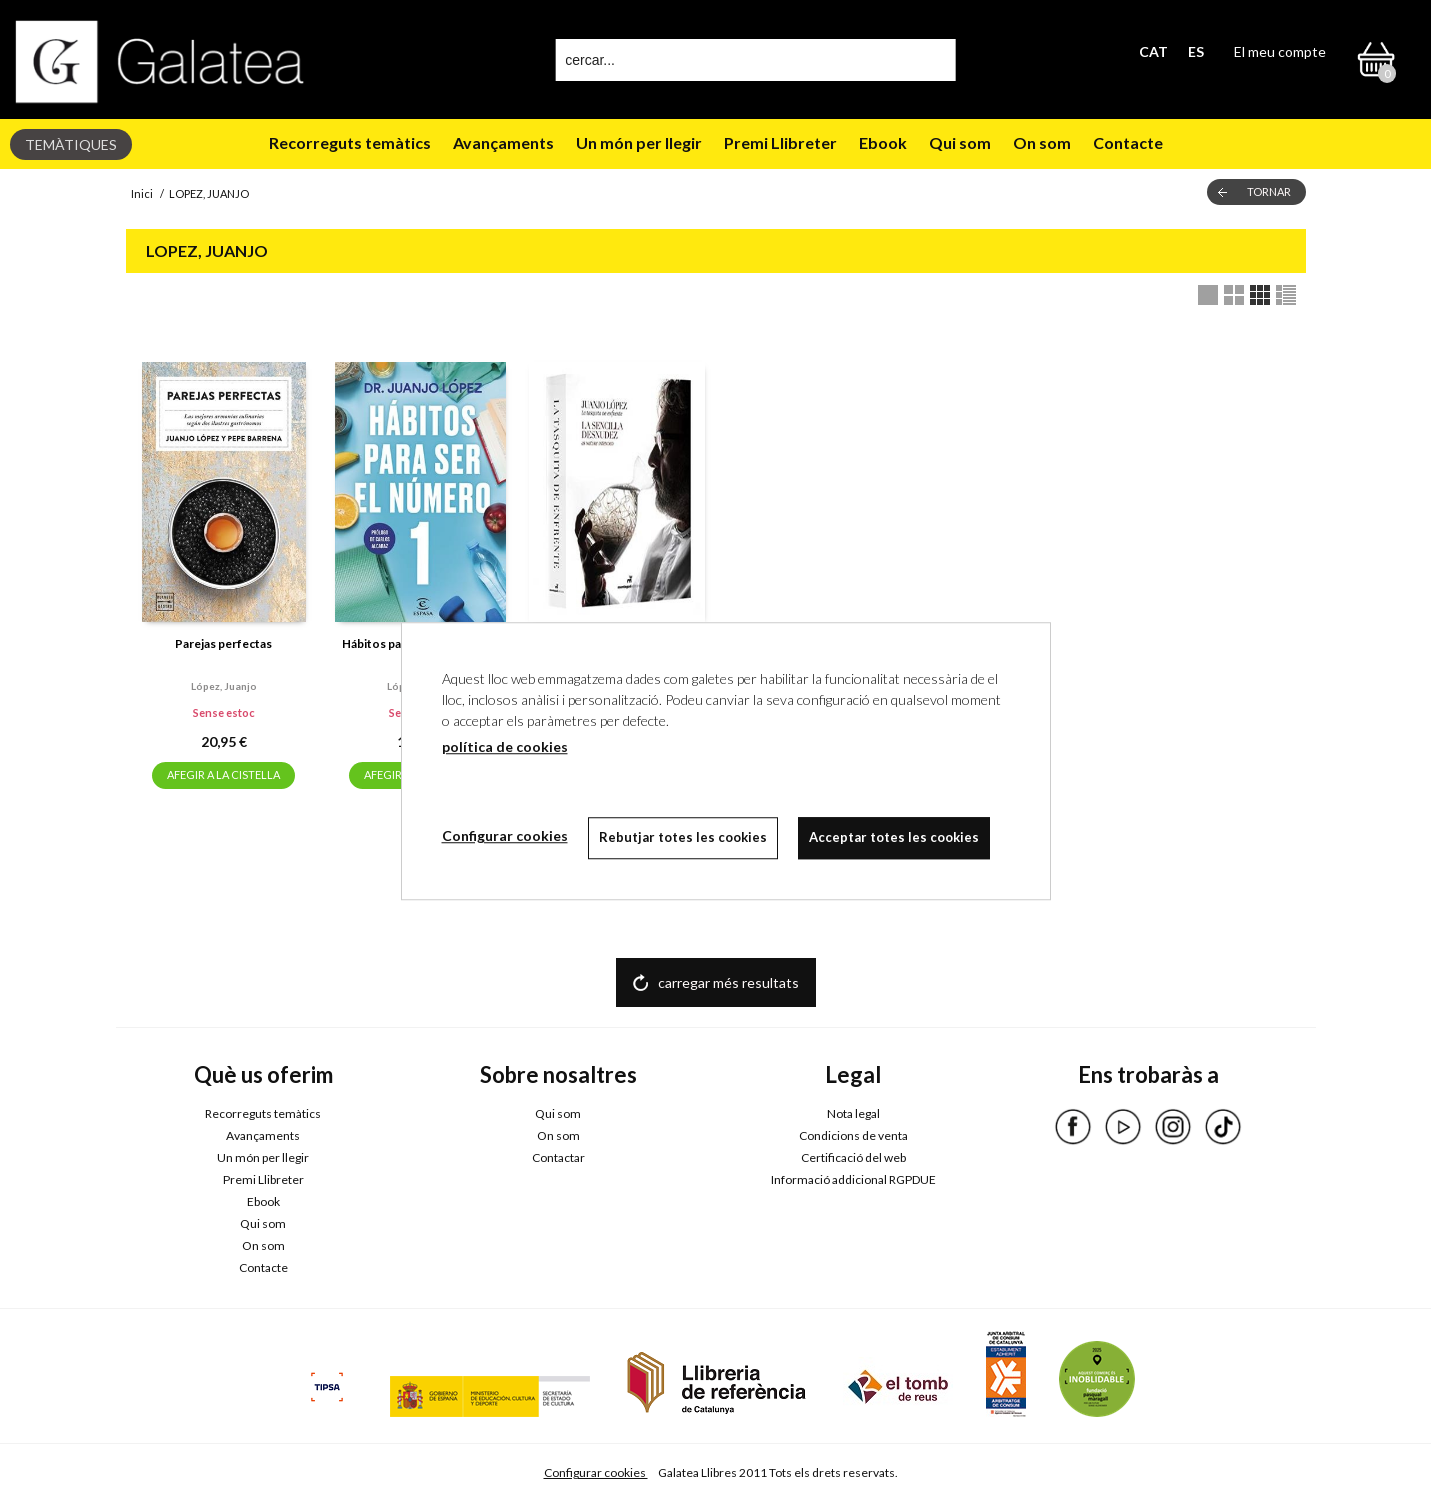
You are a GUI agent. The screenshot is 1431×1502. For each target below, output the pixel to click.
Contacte (1128, 142)
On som (1042, 142)
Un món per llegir (639, 142)
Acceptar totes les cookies (894, 837)
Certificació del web (853, 1157)
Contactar (558, 1157)
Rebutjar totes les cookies (683, 837)
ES (1196, 51)
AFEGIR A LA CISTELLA (223, 774)
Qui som (960, 142)
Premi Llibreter (780, 142)
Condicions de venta (853, 1135)
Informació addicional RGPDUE (853, 1179)
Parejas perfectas (223, 643)
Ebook (883, 142)
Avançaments (503, 142)
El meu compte (1280, 51)
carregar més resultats (728, 982)
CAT (1153, 51)
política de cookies (505, 746)
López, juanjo (224, 686)
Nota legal (853, 1113)
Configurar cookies (596, 1472)
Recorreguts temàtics (350, 142)
